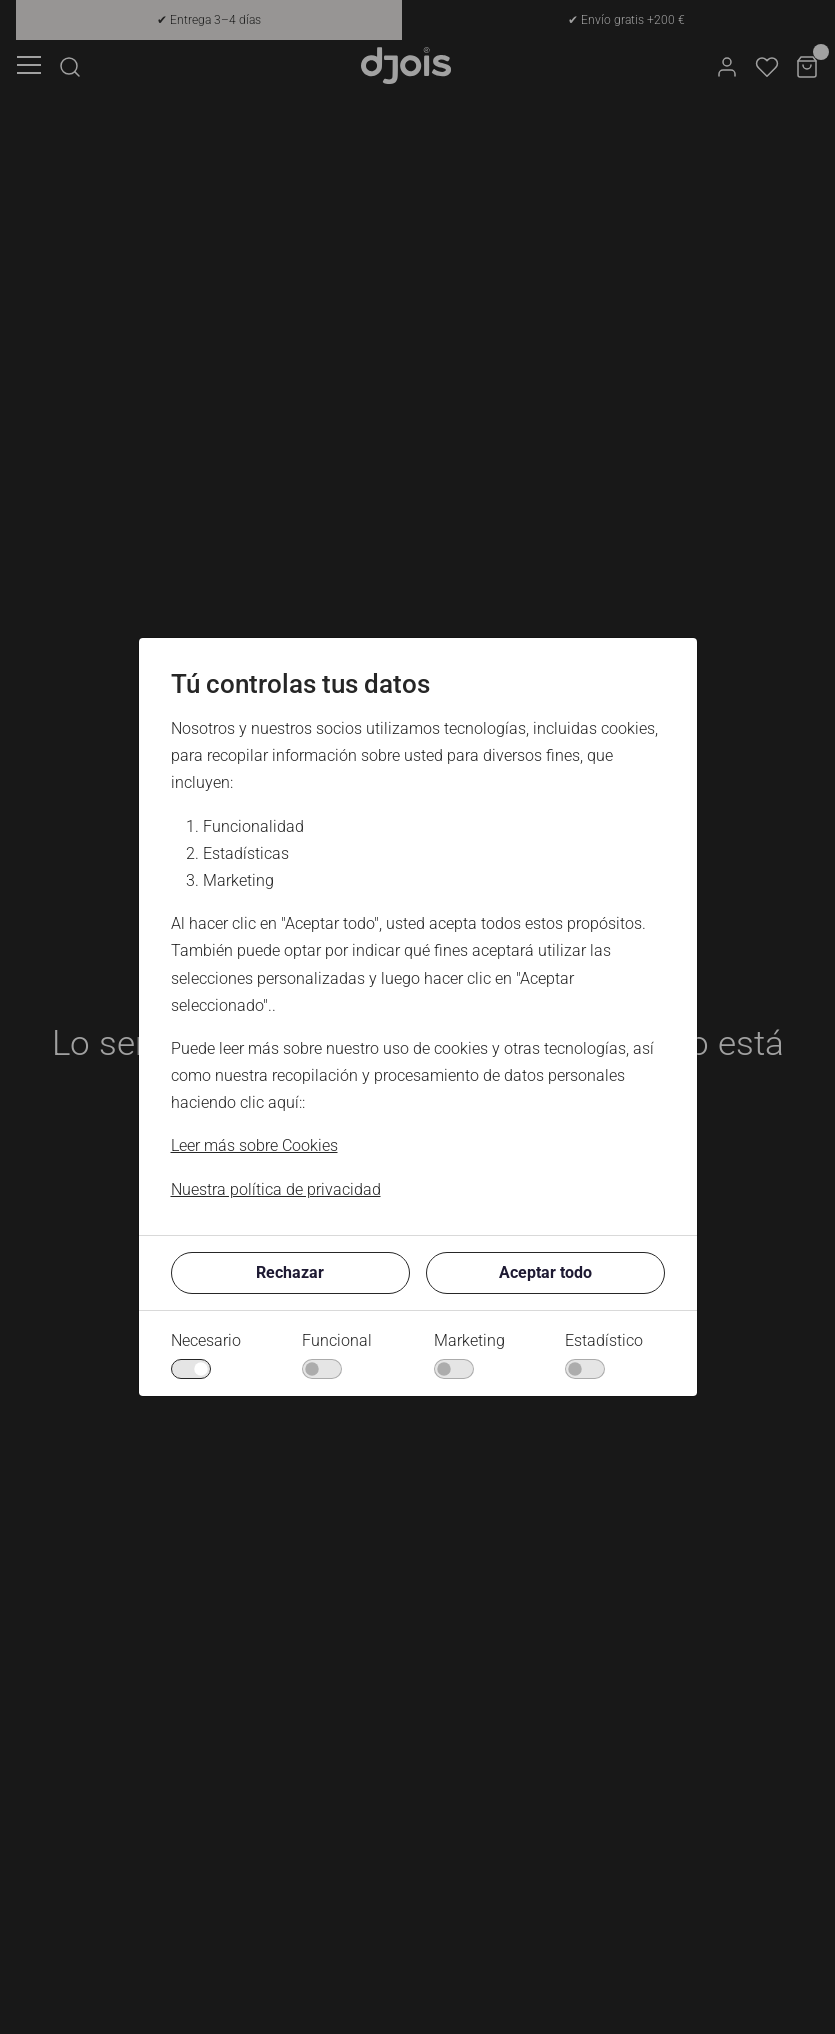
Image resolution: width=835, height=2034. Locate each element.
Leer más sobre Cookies (254, 1145)
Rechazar (290, 1272)
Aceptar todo (545, 1272)
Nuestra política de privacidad (276, 1189)
